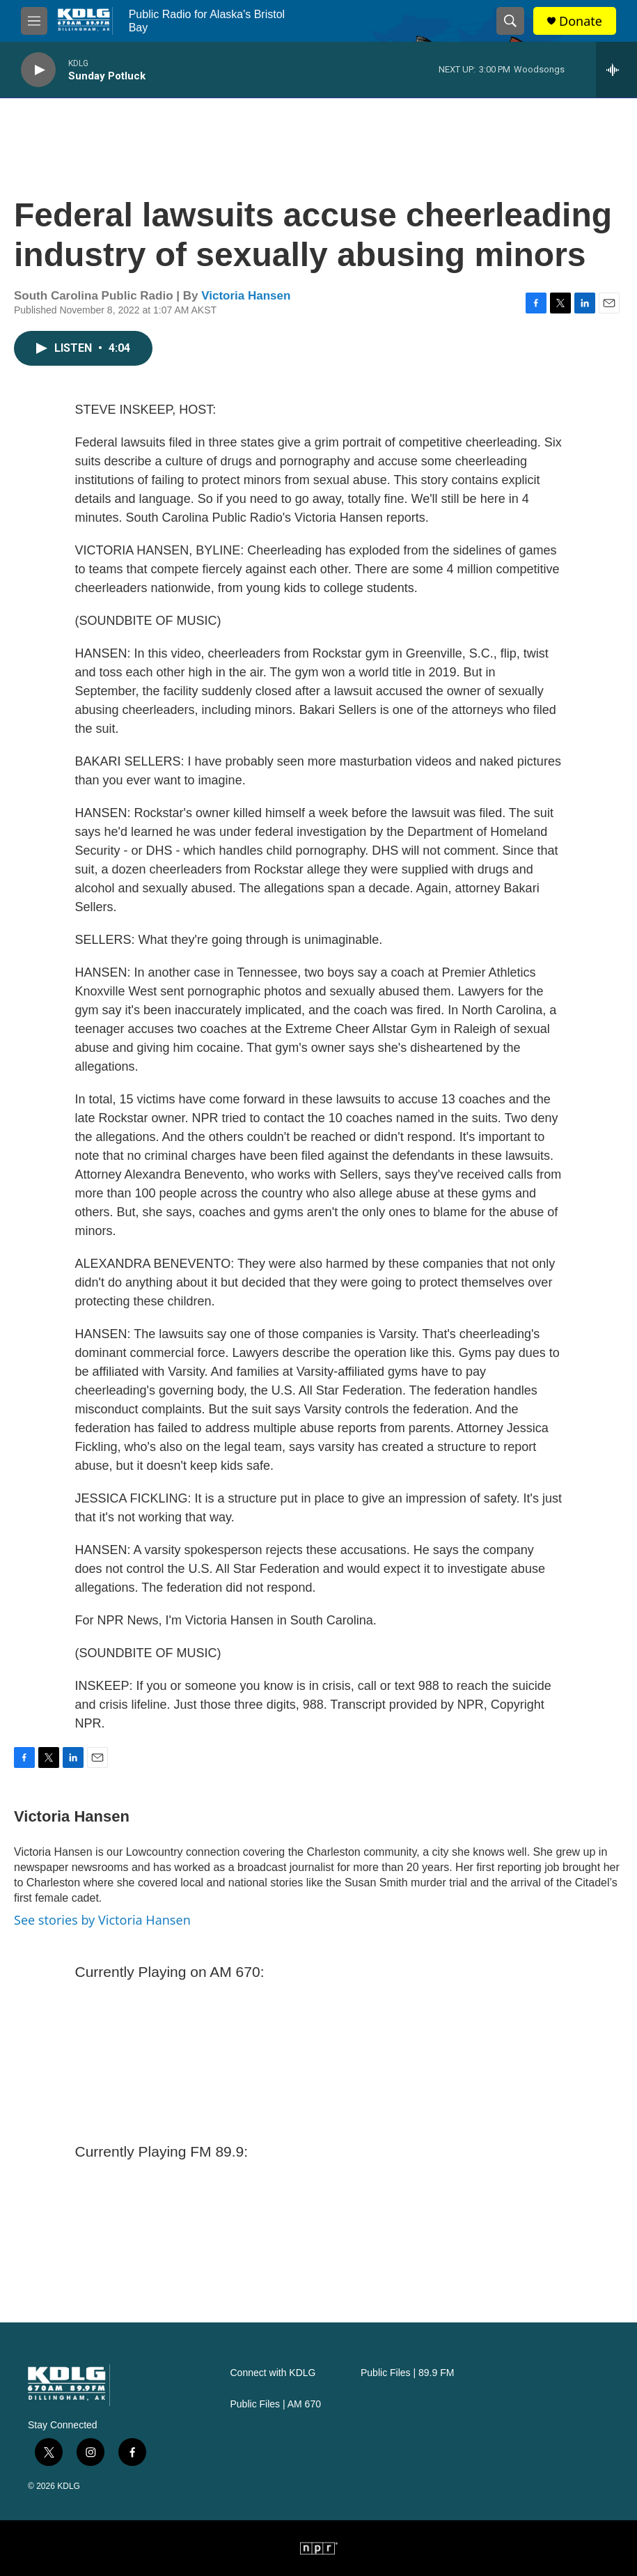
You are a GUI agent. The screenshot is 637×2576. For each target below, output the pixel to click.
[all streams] (616, 70)
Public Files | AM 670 (275, 2404)
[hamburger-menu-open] (34, 21)
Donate (580, 21)
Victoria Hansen (245, 295)
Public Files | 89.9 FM (407, 2373)
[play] (38, 70)
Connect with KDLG (273, 2373)
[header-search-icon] (510, 21)
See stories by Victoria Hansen (102, 1919)
